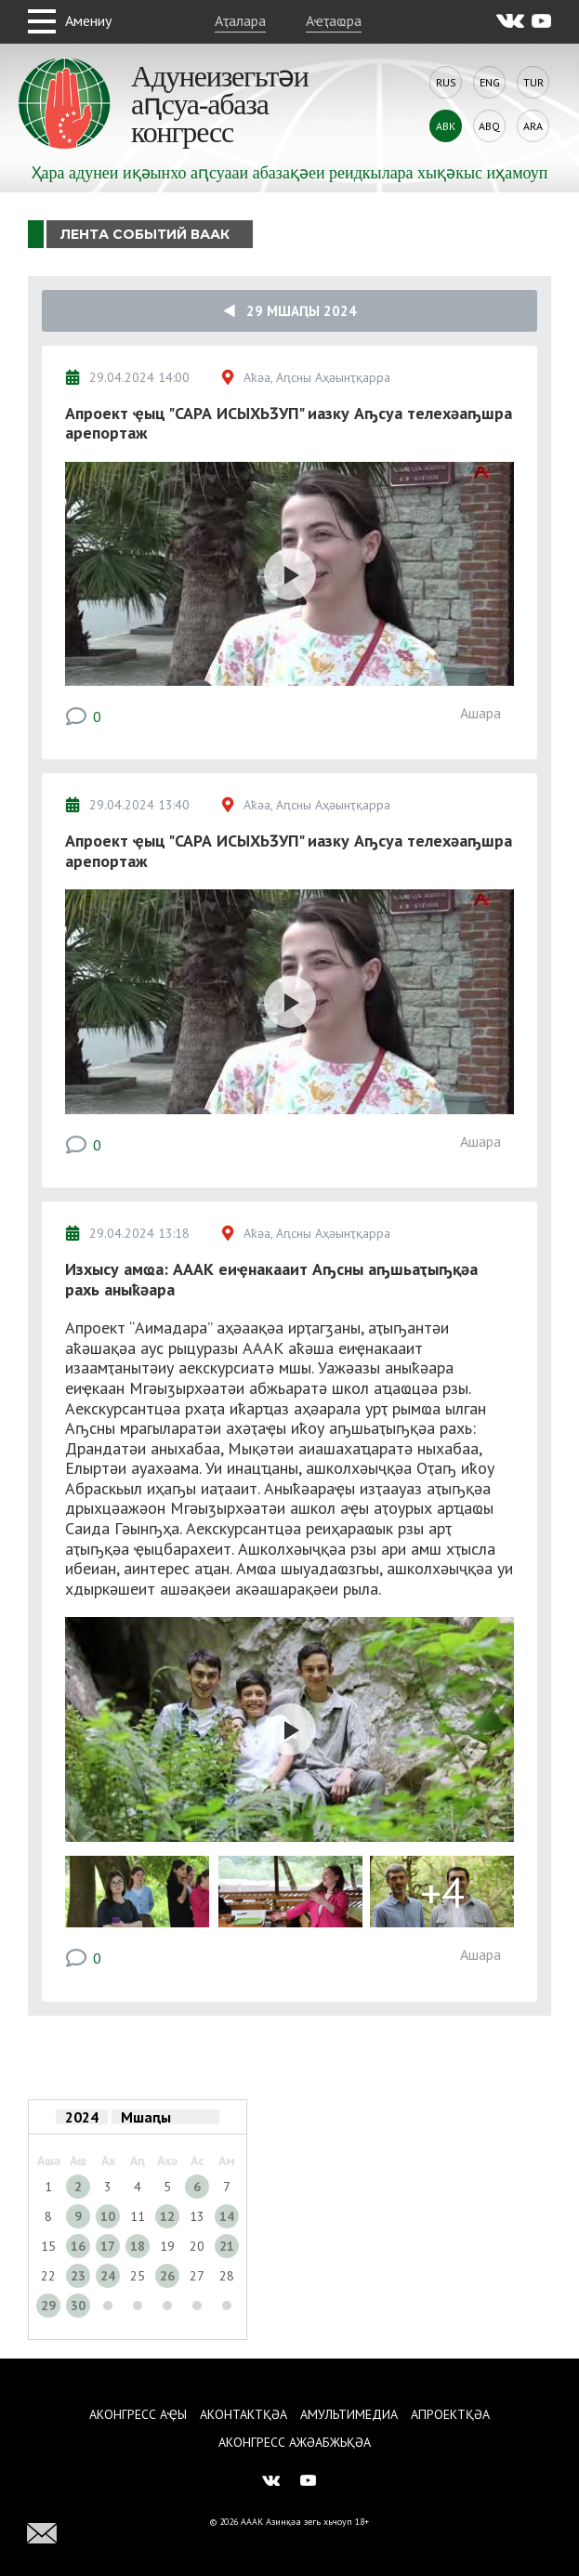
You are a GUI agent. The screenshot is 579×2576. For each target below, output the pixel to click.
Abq (489, 126)
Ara (533, 126)
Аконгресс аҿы (138, 2414)
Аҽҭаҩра (334, 20)
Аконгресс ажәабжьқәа (294, 2442)
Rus (446, 82)
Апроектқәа (450, 2414)
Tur (533, 82)
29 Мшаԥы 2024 (290, 311)
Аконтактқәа (243, 2414)
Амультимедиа (349, 2414)
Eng (490, 82)
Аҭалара (240, 20)
